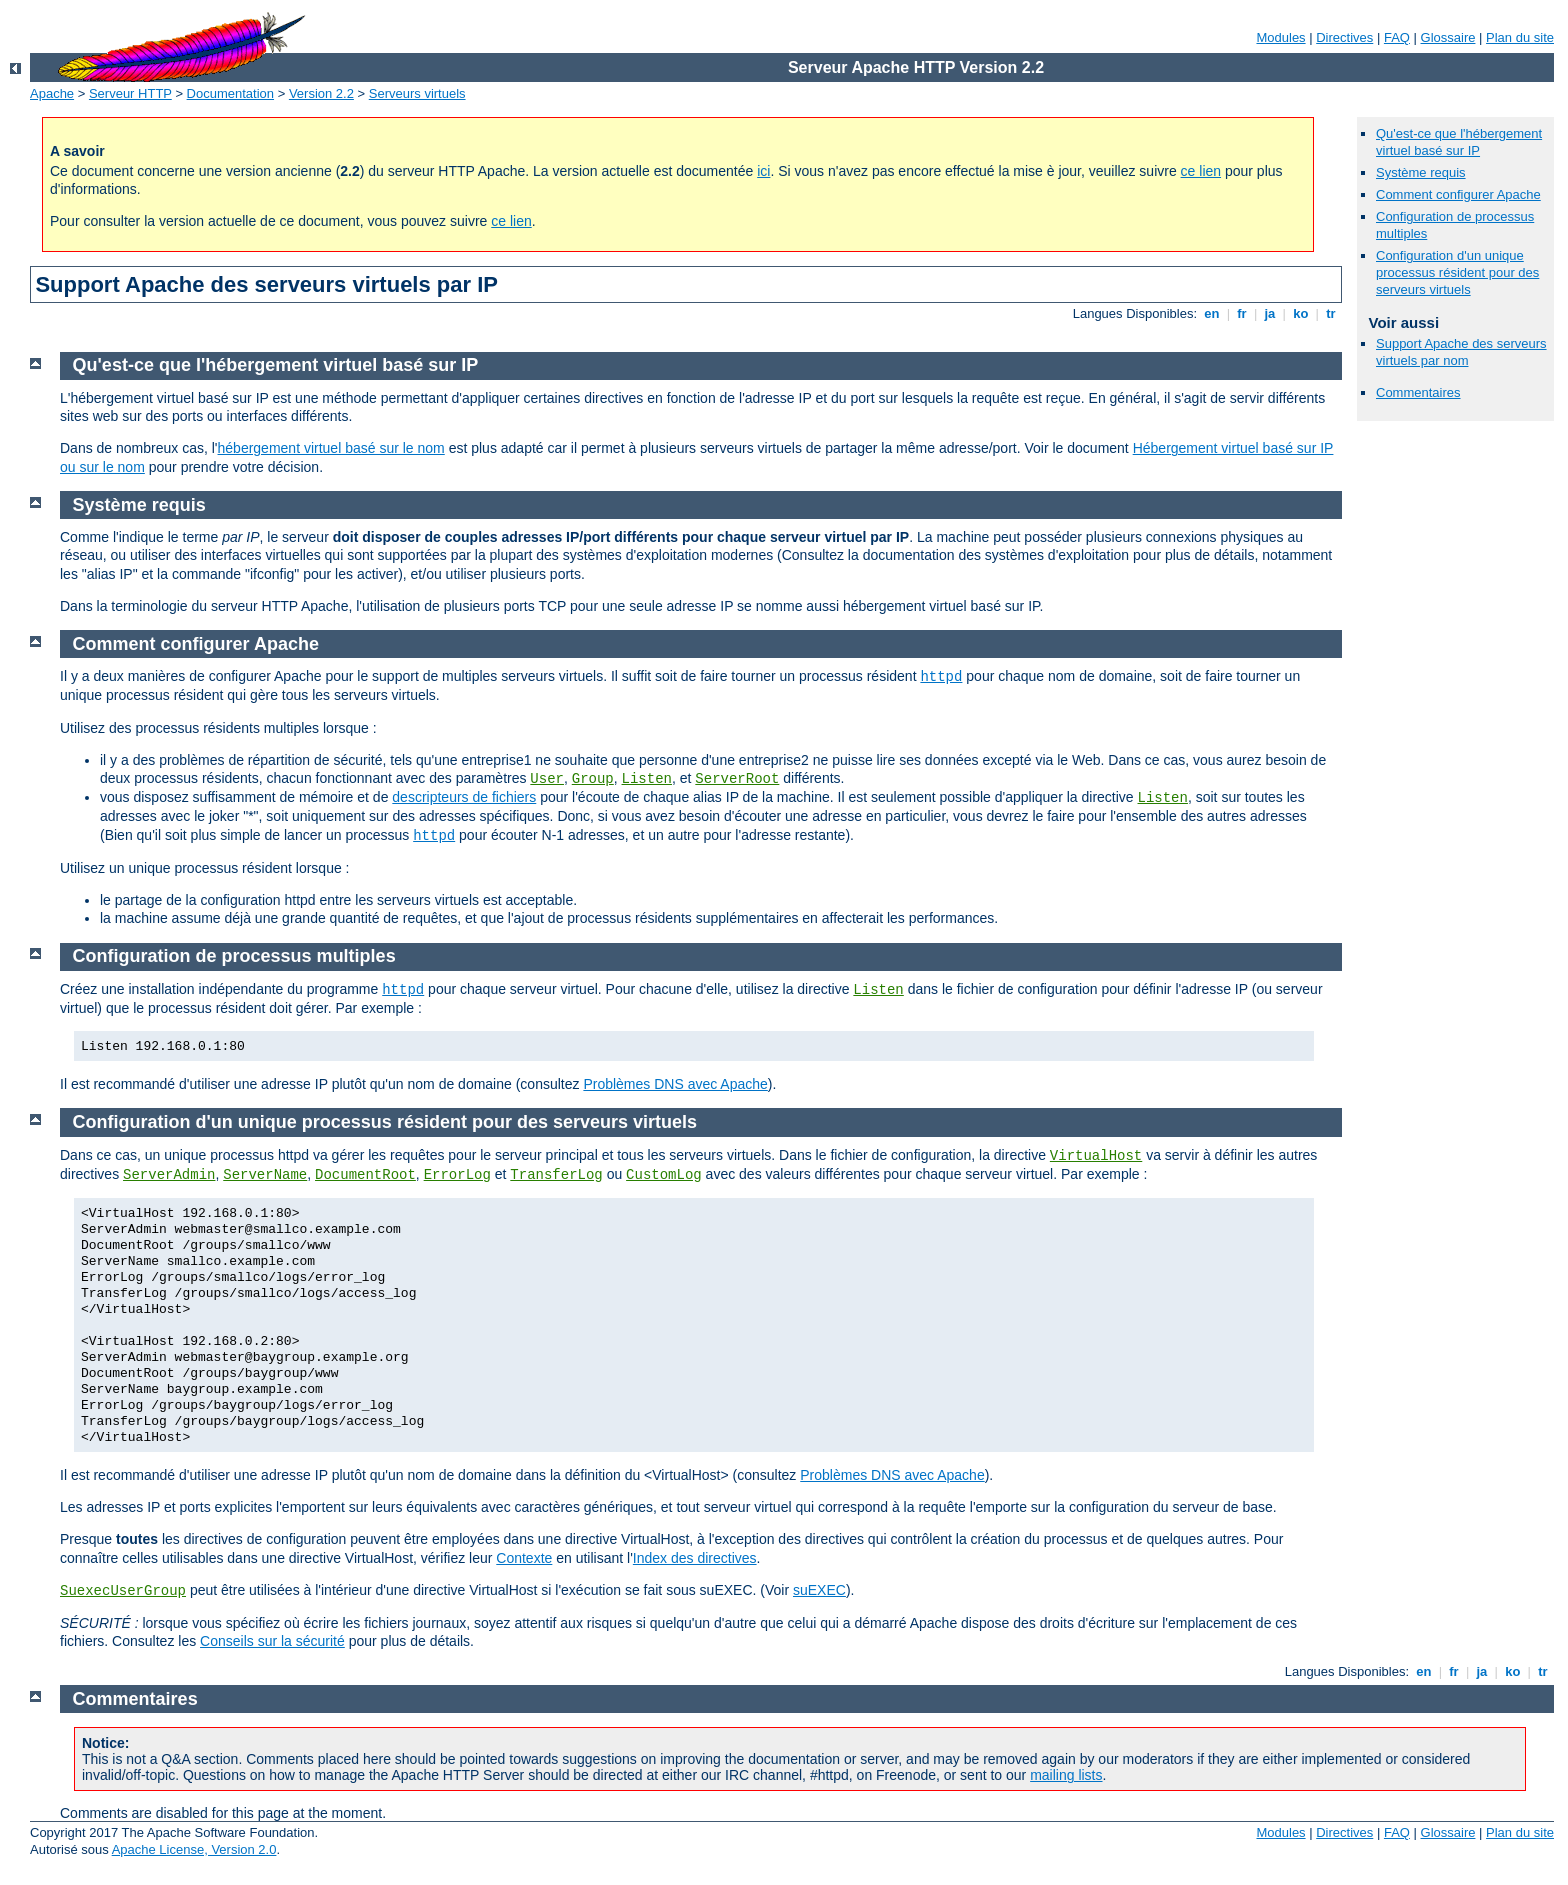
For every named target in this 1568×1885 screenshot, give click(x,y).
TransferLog (556, 1175)
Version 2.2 (321, 93)
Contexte (524, 1558)
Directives (1344, 37)
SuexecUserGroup (123, 1591)
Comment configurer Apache (1458, 194)
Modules (1280, 37)
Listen (647, 779)
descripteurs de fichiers (464, 797)
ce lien (1201, 171)
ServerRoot (737, 779)
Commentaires (1418, 392)
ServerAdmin (169, 1175)
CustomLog (664, 1175)
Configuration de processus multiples (234, 956)
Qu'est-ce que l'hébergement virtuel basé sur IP (1459, 142)
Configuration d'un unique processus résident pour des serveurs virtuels (1457, 272)
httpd (941, 677)
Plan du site (1520, 37)
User (547, 779)
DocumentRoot (365, 1175)
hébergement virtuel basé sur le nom (331, 448)
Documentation (230, 93)
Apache (52, 93)
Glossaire (1448, 37)
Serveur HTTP (130, 93)
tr (1331, 313)
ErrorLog (457, 1175)
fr (1242, 313)
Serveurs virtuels (417, 93)
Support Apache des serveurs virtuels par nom (1461, 352)
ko (1301, 313)
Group (593, 779)
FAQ (1397, 37)
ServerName (265, 1175)
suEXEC (819, 1590)
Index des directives (695, 1558)
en (1212, 313)
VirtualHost (1096, 1156)
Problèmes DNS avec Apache (675, 1084)
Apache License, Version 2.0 (194, 1849)
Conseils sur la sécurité (272, 1641)
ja (1270, 313)
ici (763, 171)
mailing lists (1066, 1775)
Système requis (1421, 172)
